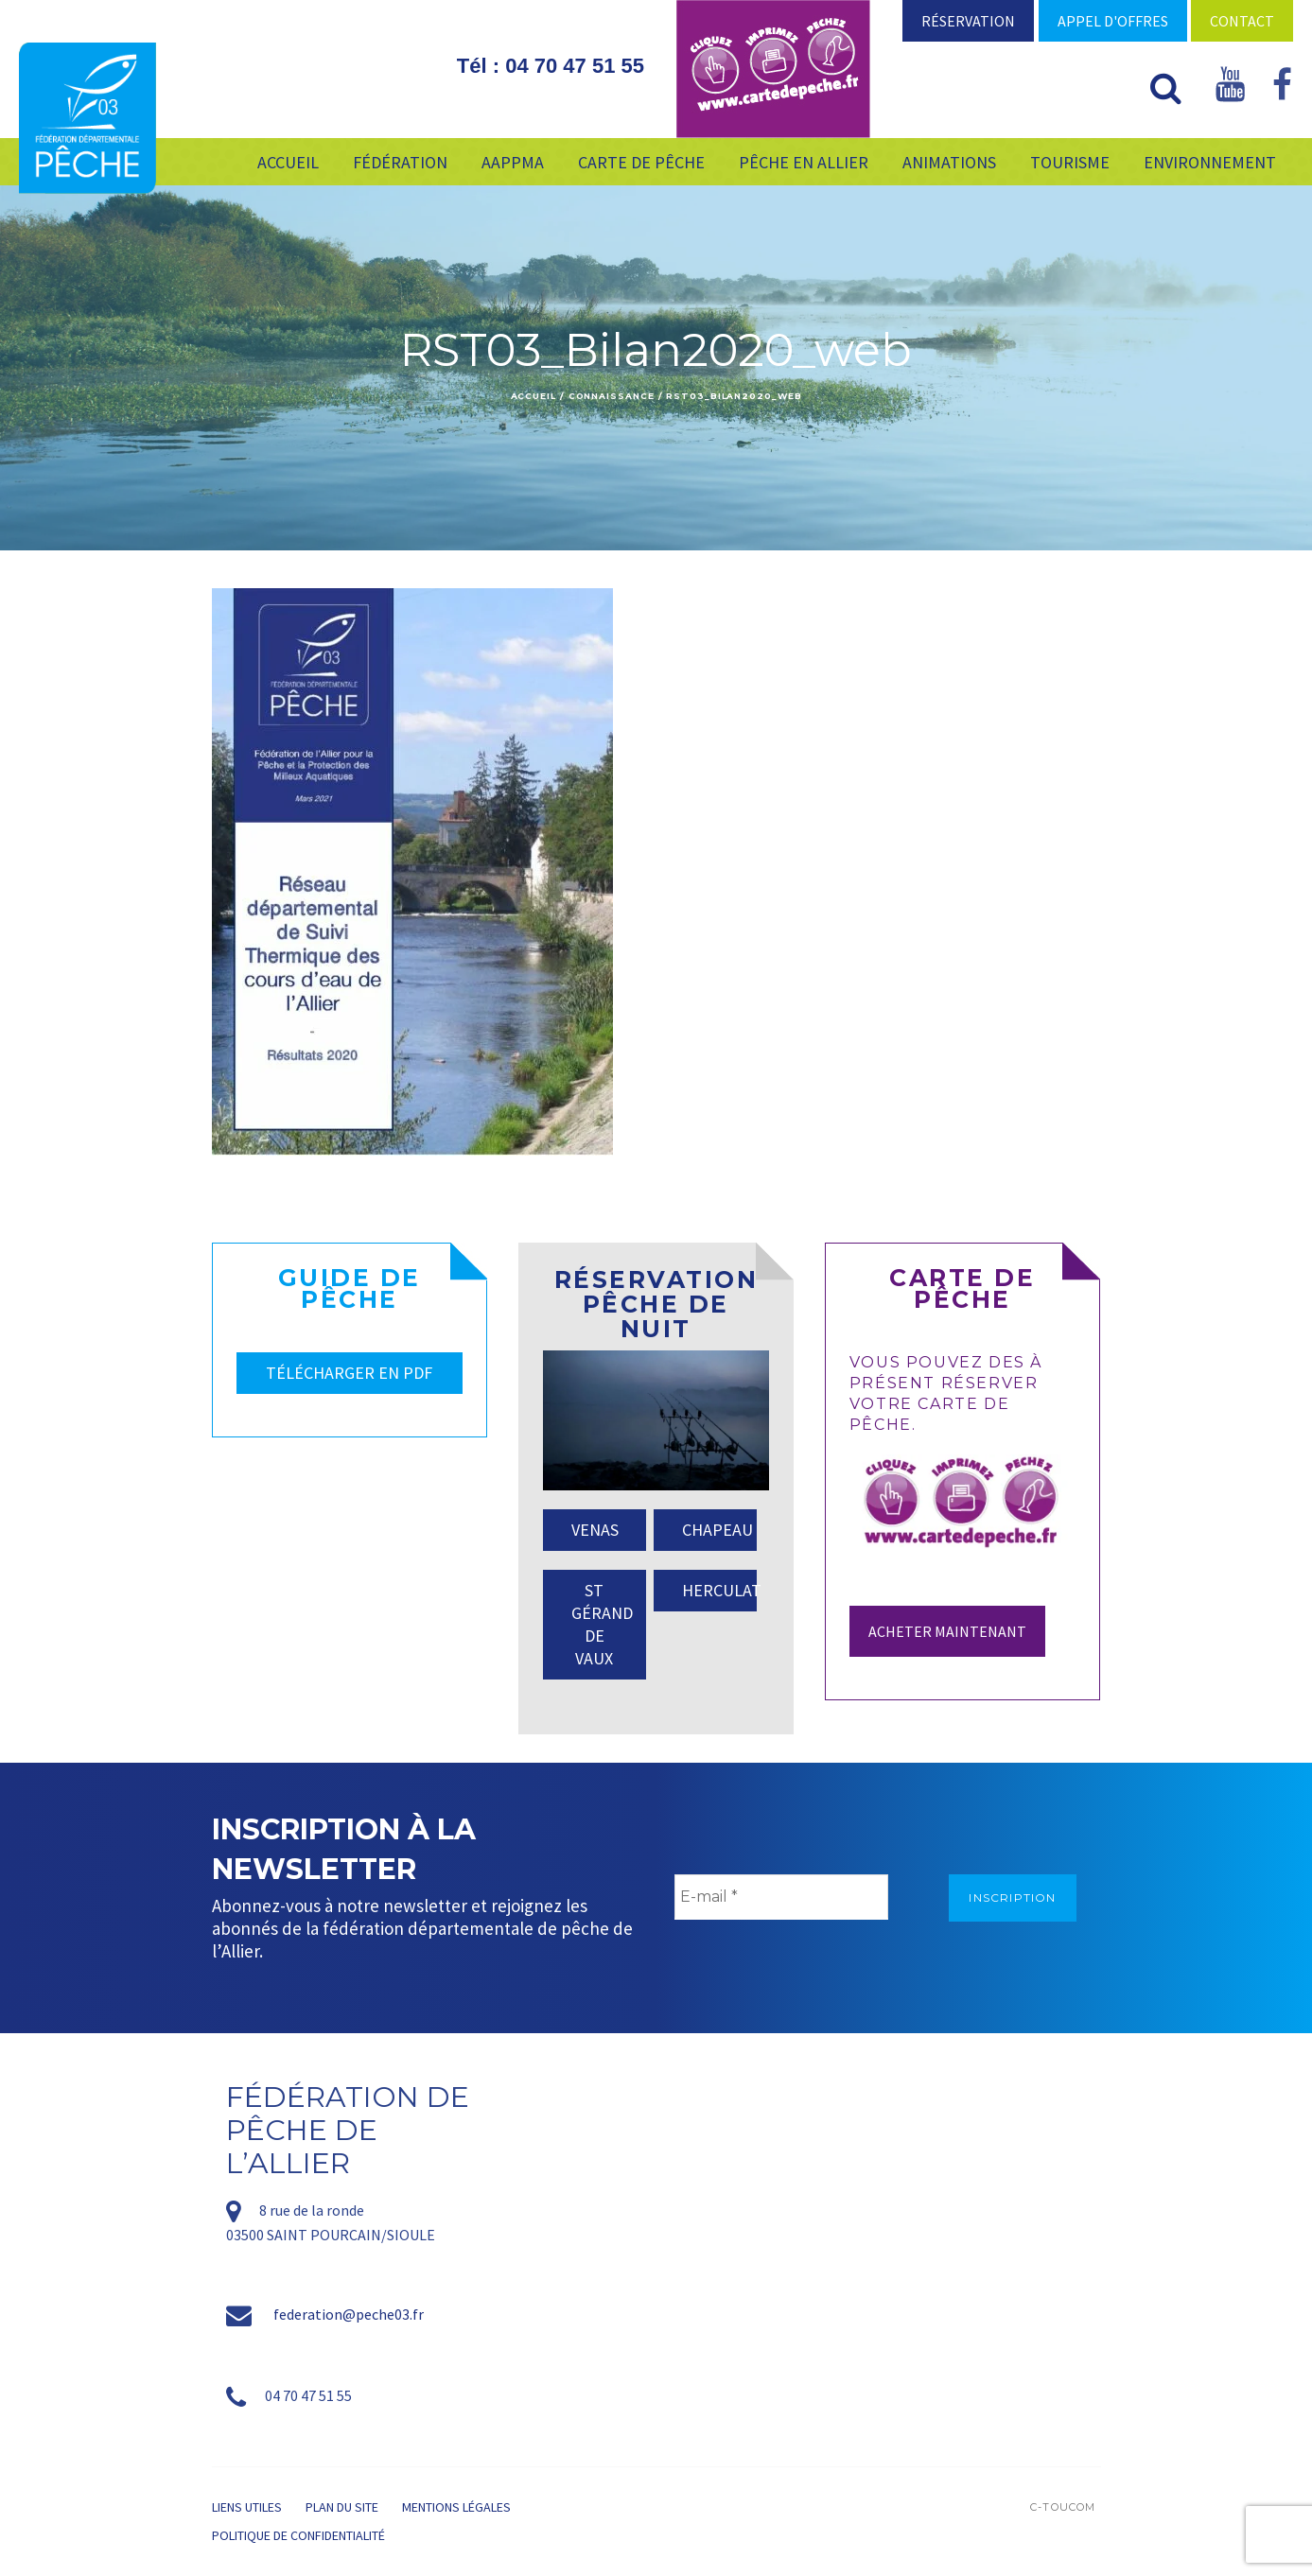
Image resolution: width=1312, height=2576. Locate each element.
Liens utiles (247, 2506)
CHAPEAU (717, 1529)
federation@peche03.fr (348, 2314)
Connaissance (612, 396)
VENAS (595, 1529)
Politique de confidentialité (298, 2535)
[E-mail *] (781, 1897)
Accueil (533, 396)
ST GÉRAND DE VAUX (602, 1624)
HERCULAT (719, 1590)
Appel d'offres (1113, 20)
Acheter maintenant (947, 1631)
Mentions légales (456, 2506)
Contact (1242, 20)
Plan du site (342, 2506)
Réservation (968, 20)
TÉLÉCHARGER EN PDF (349, 1373)
